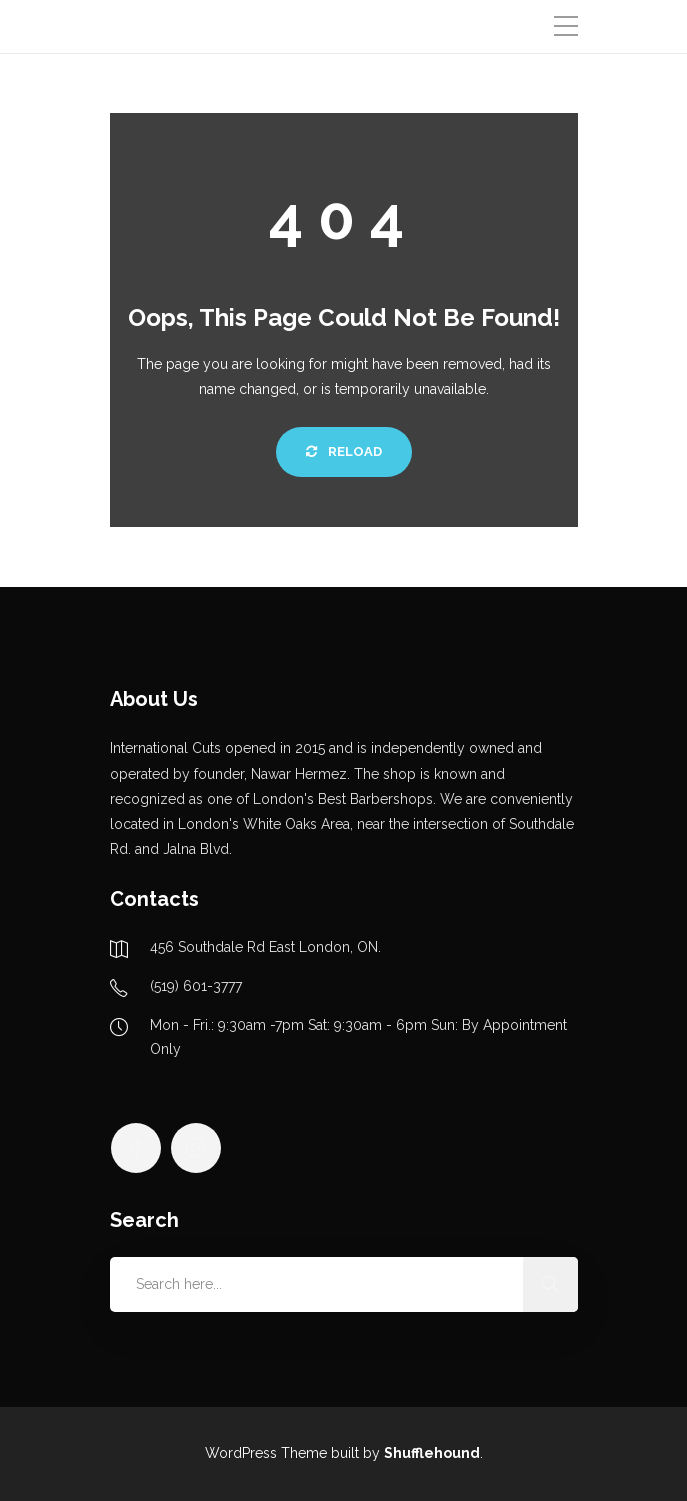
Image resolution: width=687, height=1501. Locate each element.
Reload (344, 451)
